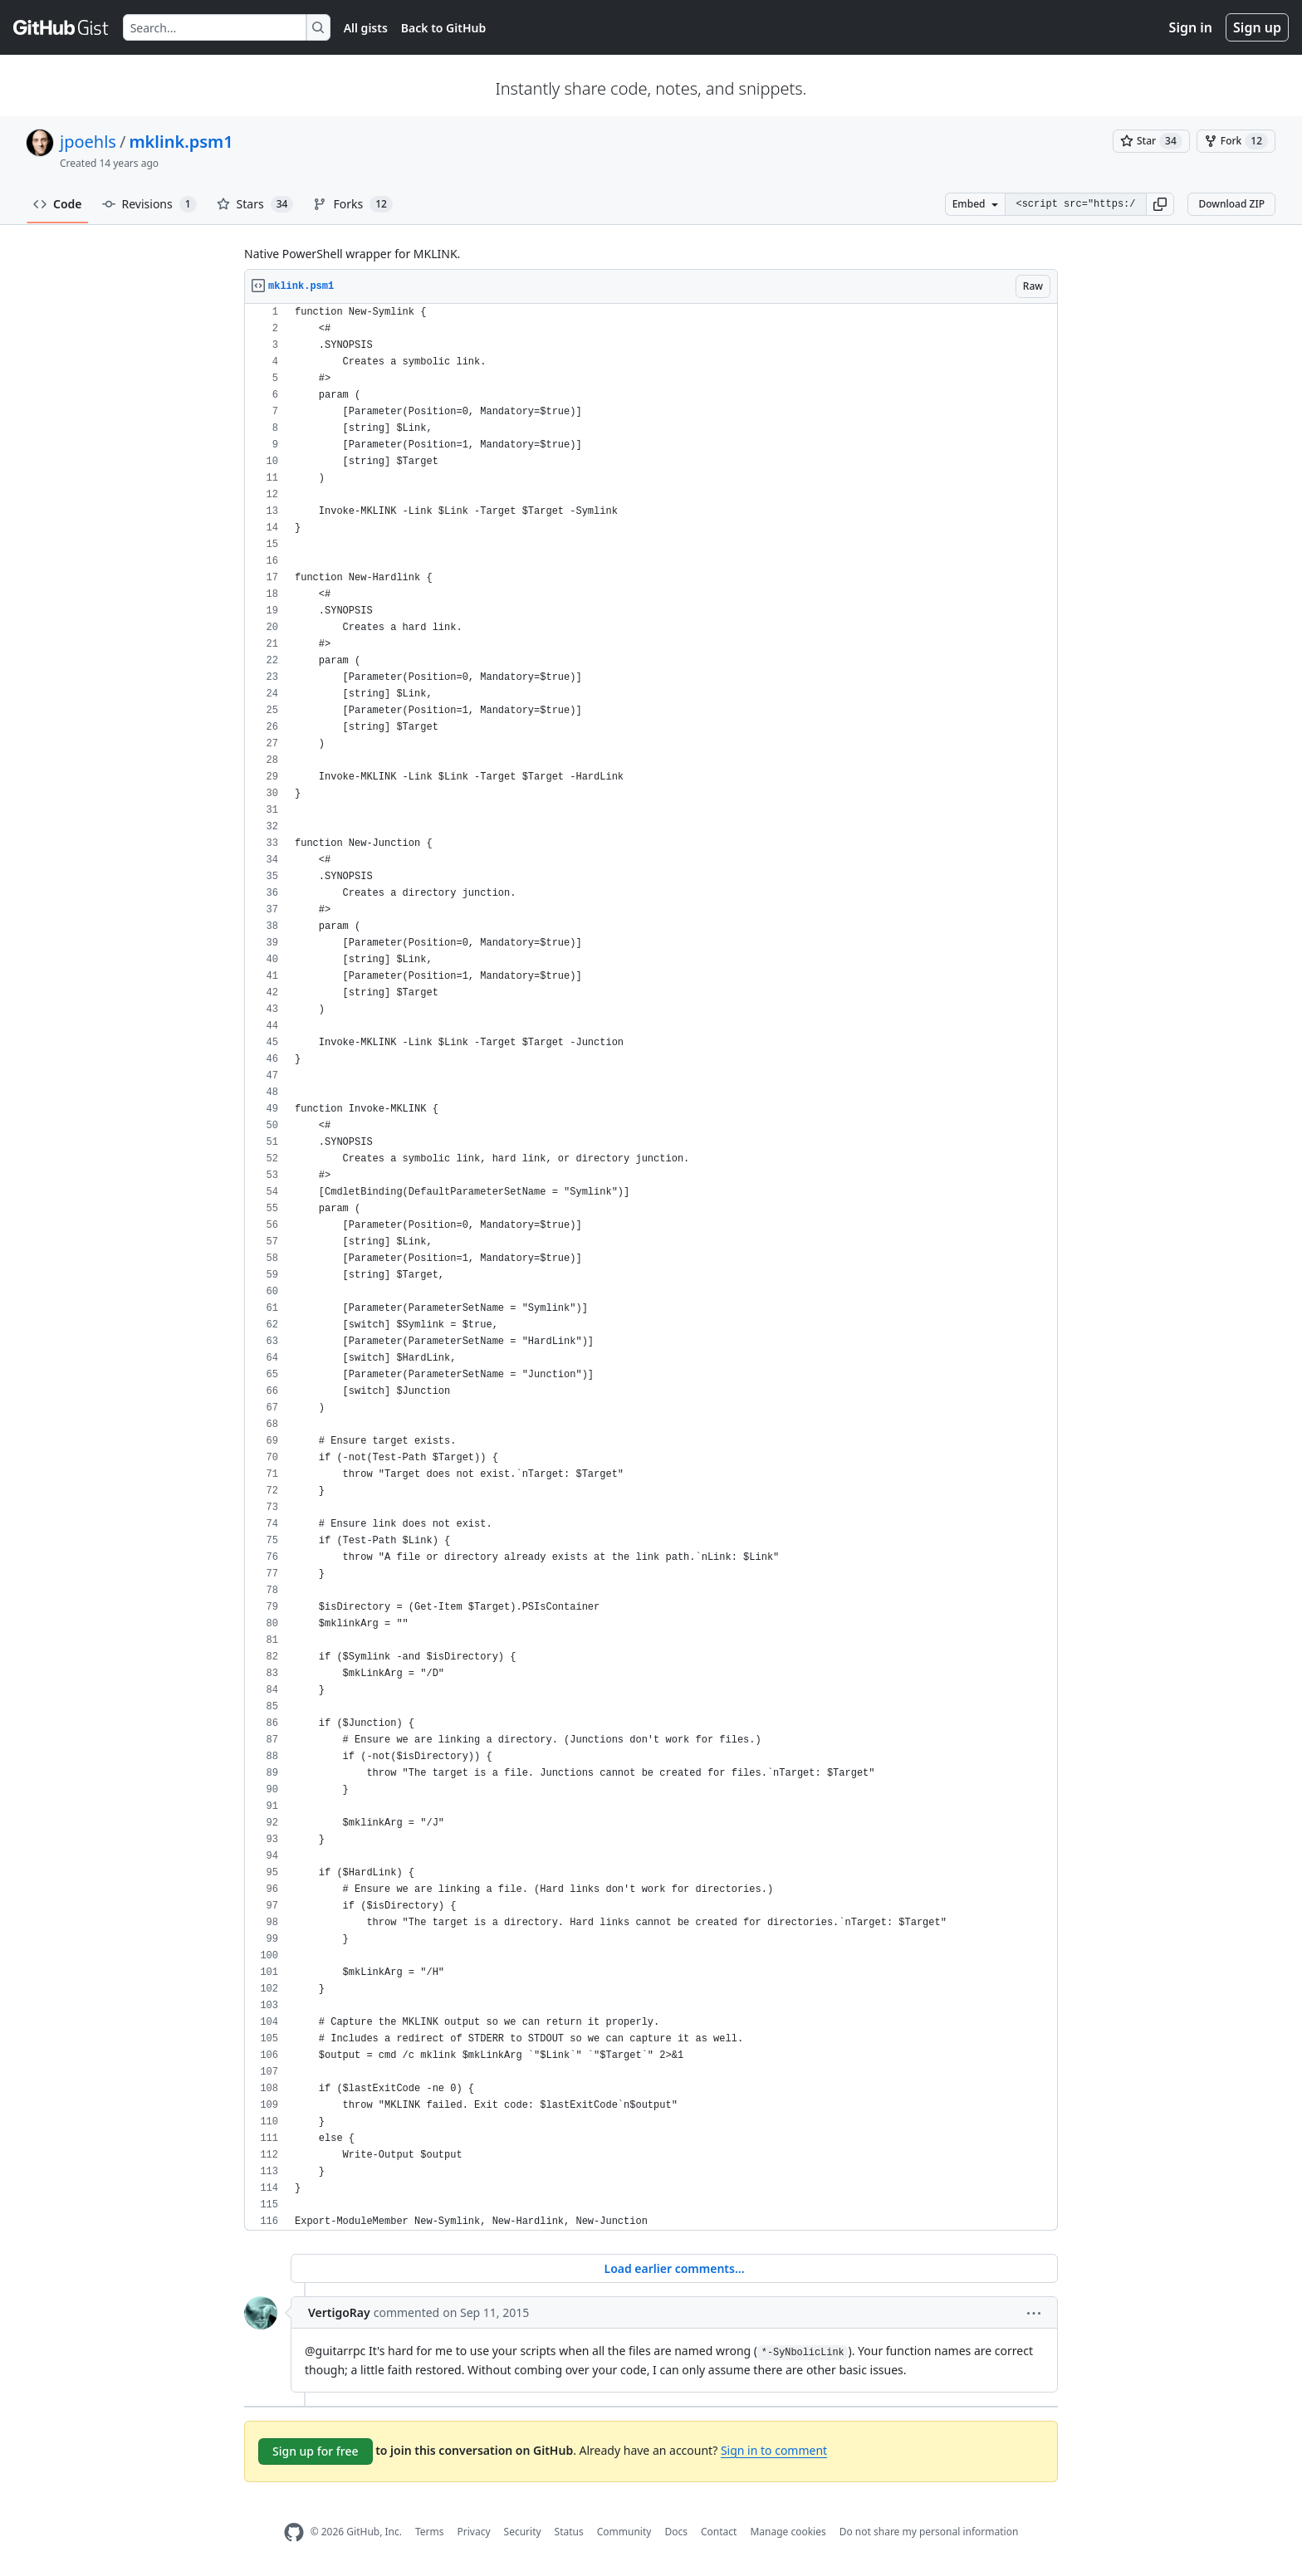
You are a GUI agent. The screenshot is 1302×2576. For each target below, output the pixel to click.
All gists (366, 28)
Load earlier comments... (674, 2268)
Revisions (149, 204)
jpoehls (88, 141)
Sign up (1257, 27)
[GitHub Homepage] (294, 2532)
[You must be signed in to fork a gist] (1236, 141)
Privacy (474, 2532)
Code (57, 204)
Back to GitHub (443, 28)
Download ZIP (1231, 204)
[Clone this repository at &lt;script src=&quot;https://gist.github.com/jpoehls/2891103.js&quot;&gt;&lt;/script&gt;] (1075, 204)
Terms (429, 2532)
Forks (352, 204)
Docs (676, 2532)
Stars (255, 204)
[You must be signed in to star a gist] (1151, 141)
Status (569, 2532)
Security (522, 2532)
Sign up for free (315, 2451)
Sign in (1190, 27)
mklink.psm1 (180, 141)
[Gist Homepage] (61, 27)
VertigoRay (339, 2312)
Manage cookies (787, 2532)
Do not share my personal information (929, 2532)
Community (624, 2532)
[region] (651, 1267)
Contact (719, 2532)
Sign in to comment (774, 2450)
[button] (1160, 204)
